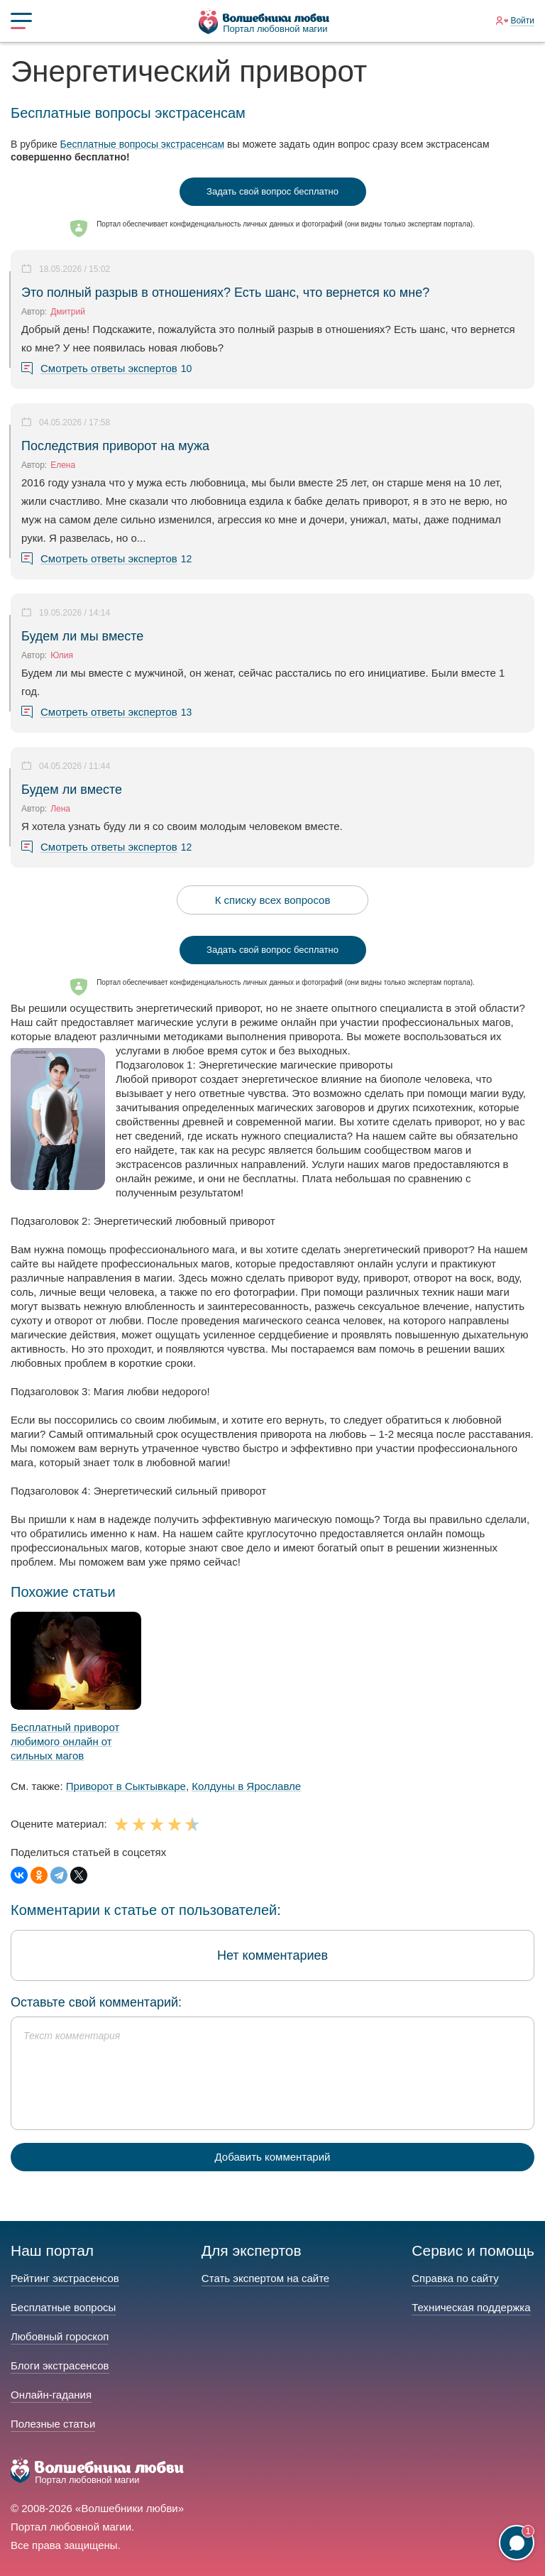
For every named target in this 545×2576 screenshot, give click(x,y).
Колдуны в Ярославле (246, 1786)
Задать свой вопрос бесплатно (272, 191)
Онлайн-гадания (51, 2395)
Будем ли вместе (71, 789)
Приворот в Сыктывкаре (126, 1786)
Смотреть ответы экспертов (108, 368)
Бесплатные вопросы (63, 2307)
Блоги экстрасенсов (60, 2365)
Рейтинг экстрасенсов (65, 2278)
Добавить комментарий (273, 2157)
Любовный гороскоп (60, 2336)
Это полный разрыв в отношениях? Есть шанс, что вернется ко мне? (225, 292)
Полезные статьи (53, 2424)
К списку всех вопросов (273, 900)
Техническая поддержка (471, 2307)
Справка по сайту (455, 2278)
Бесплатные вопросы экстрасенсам (142, 144)
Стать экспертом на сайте (265, 2278)
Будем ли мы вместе (82, 636)
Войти (522, 21)
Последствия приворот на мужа (115, 446)
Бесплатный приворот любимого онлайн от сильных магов (65, 1741)
